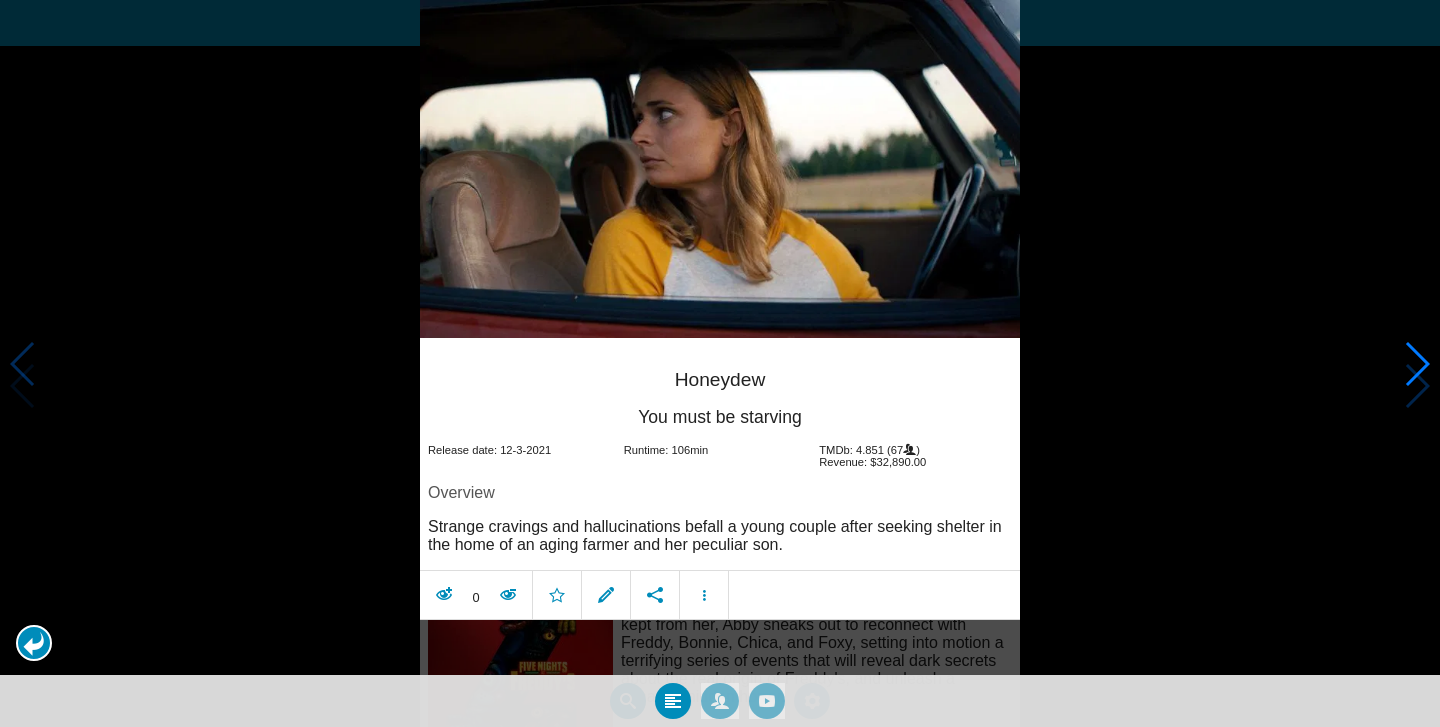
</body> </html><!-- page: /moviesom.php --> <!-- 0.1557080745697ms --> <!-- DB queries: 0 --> (720, 363)
